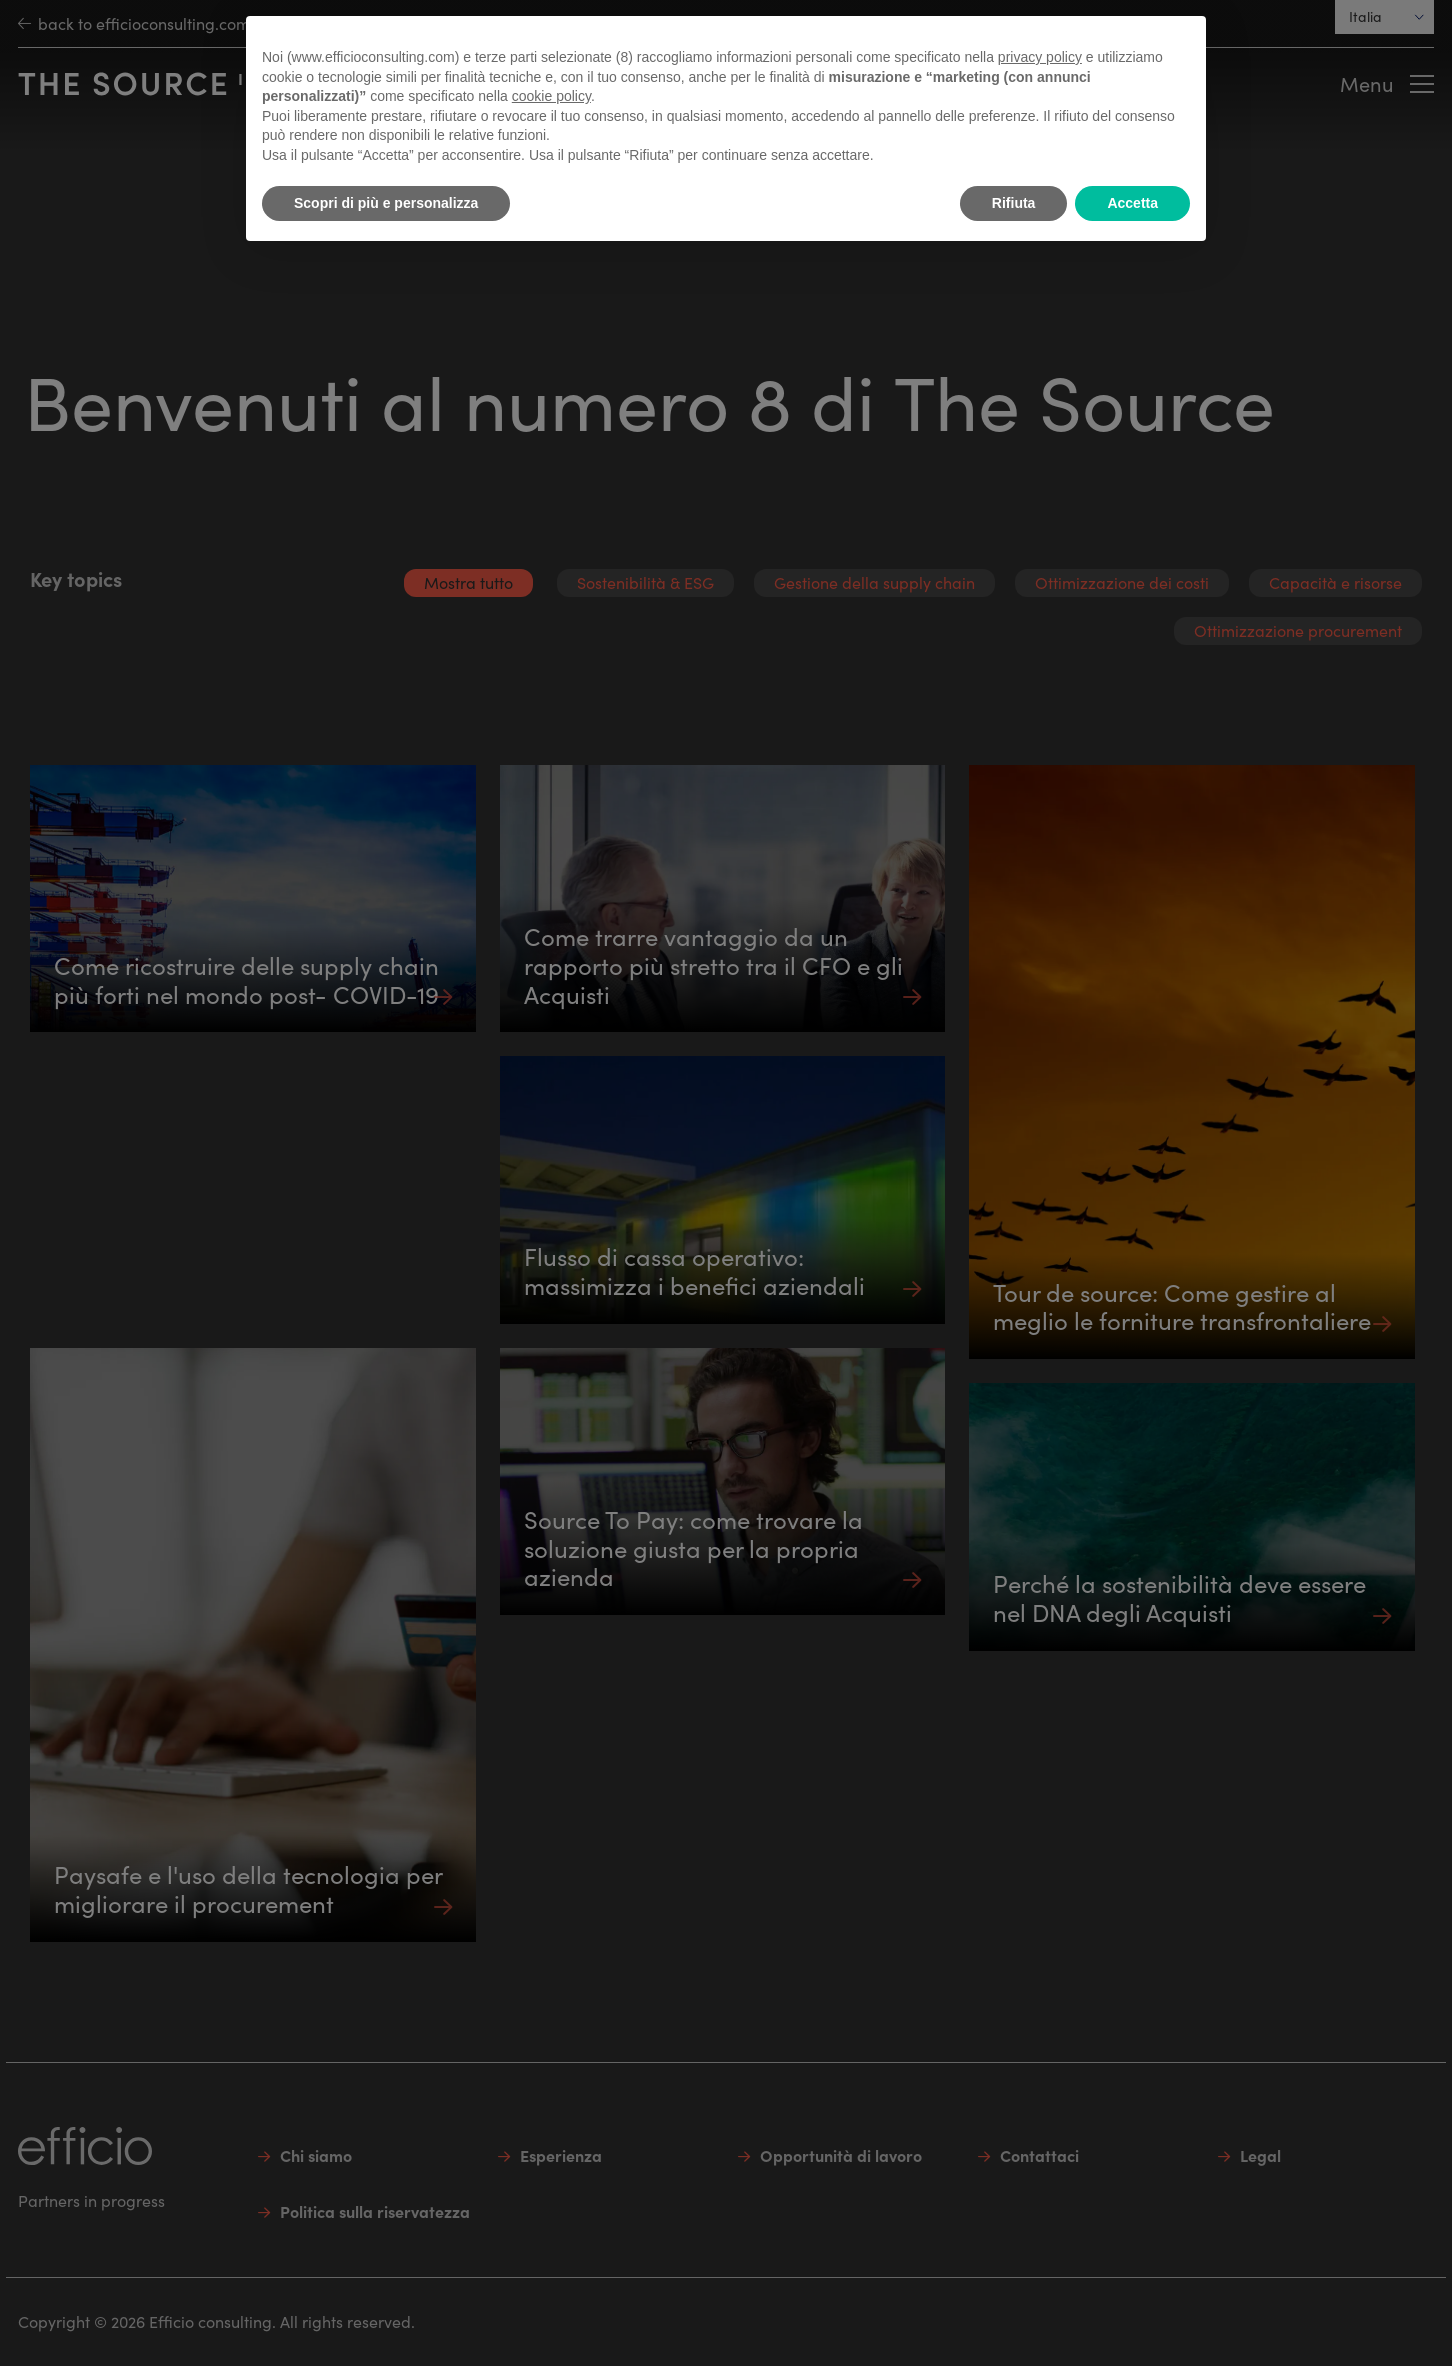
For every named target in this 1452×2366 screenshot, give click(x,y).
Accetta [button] (1132, 203)
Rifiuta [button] (1014, 203)
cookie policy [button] (551, 96)
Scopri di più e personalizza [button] (386, 203)
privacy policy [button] (1040, 57)
